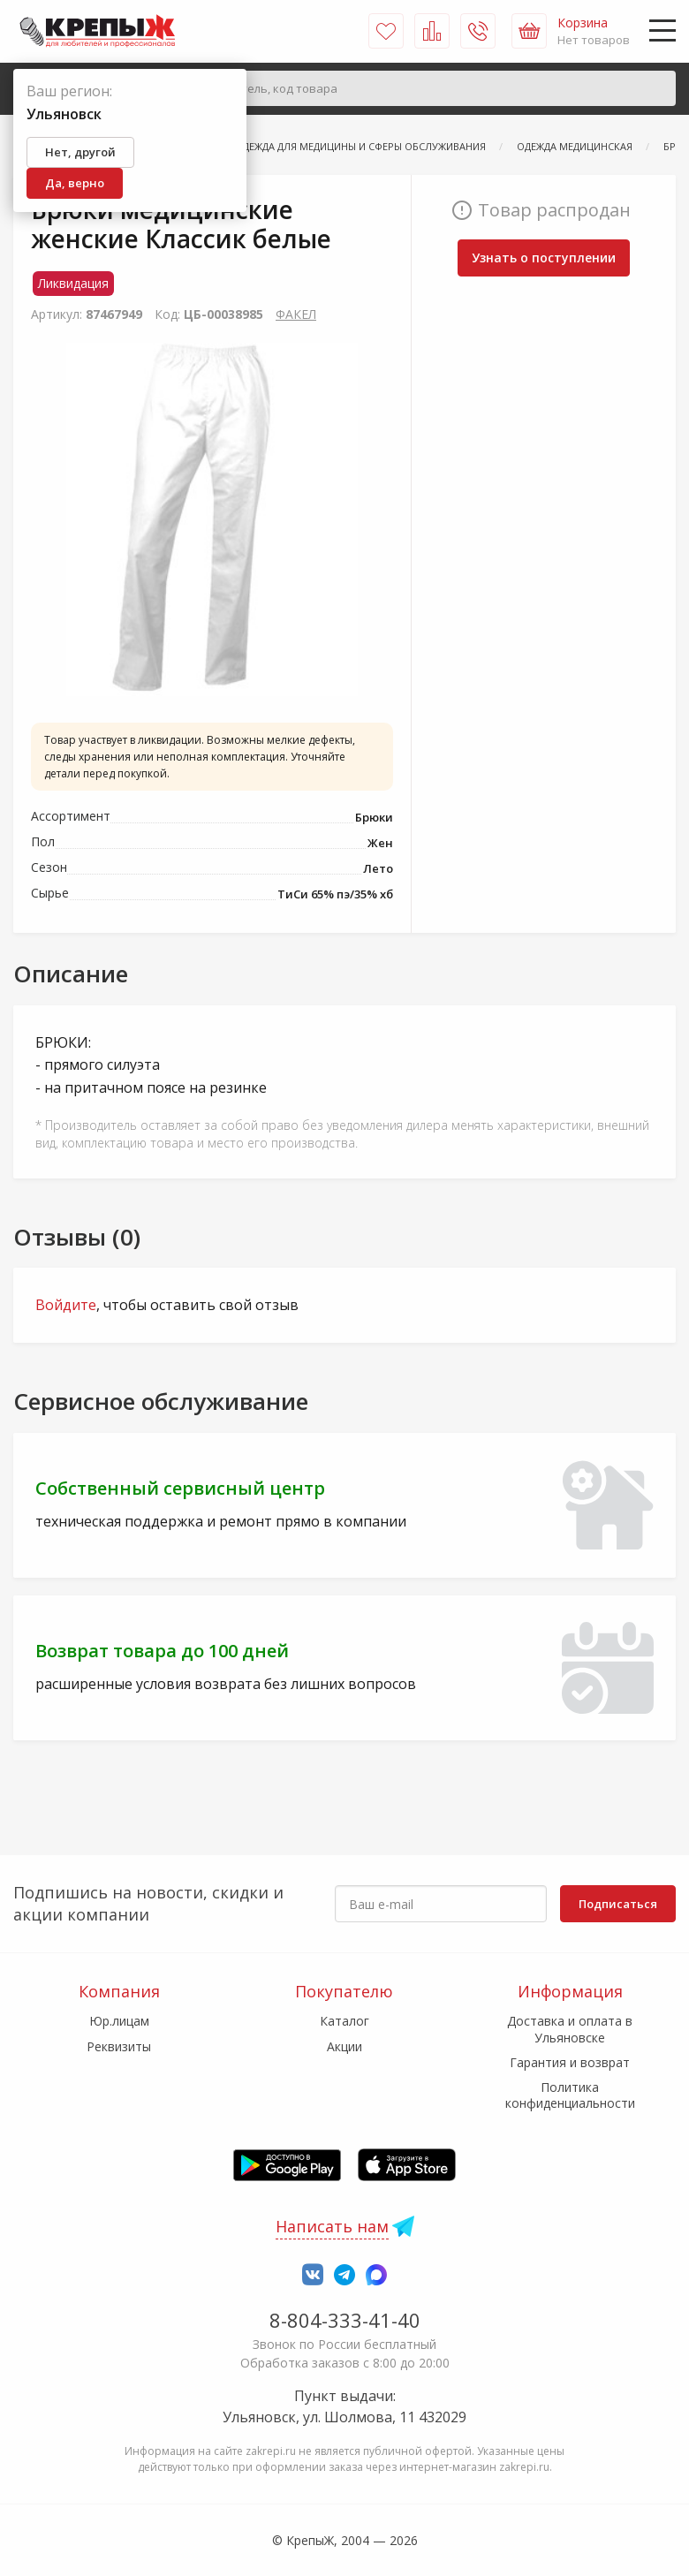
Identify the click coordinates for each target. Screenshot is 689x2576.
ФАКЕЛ (296, 314)
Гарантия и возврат (570, 2062)
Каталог (344, 2020)
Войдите (65, 1305)
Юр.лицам (119, 2020)
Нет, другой (80, 152)
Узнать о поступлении (544, 257)
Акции (344, 2046)
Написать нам (332, 2226)
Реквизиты (119, 2046)
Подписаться (618, 1904)
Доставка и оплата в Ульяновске (569, 2028)
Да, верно (74, 183)
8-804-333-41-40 (344, 2320)
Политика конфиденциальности (570, 2095)
